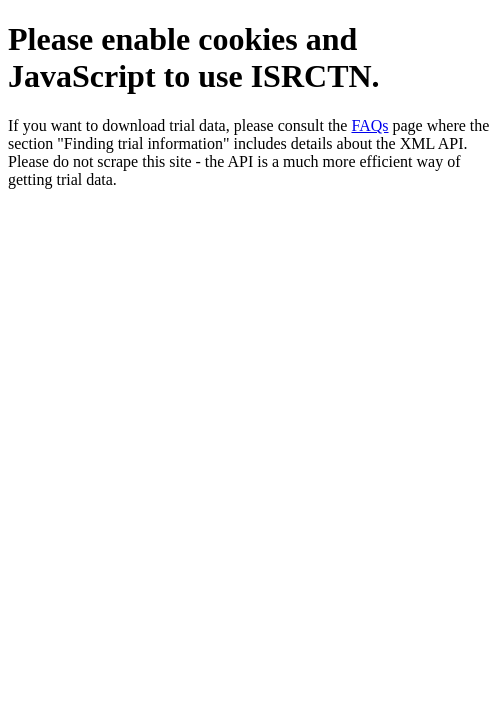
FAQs (369, 125)
